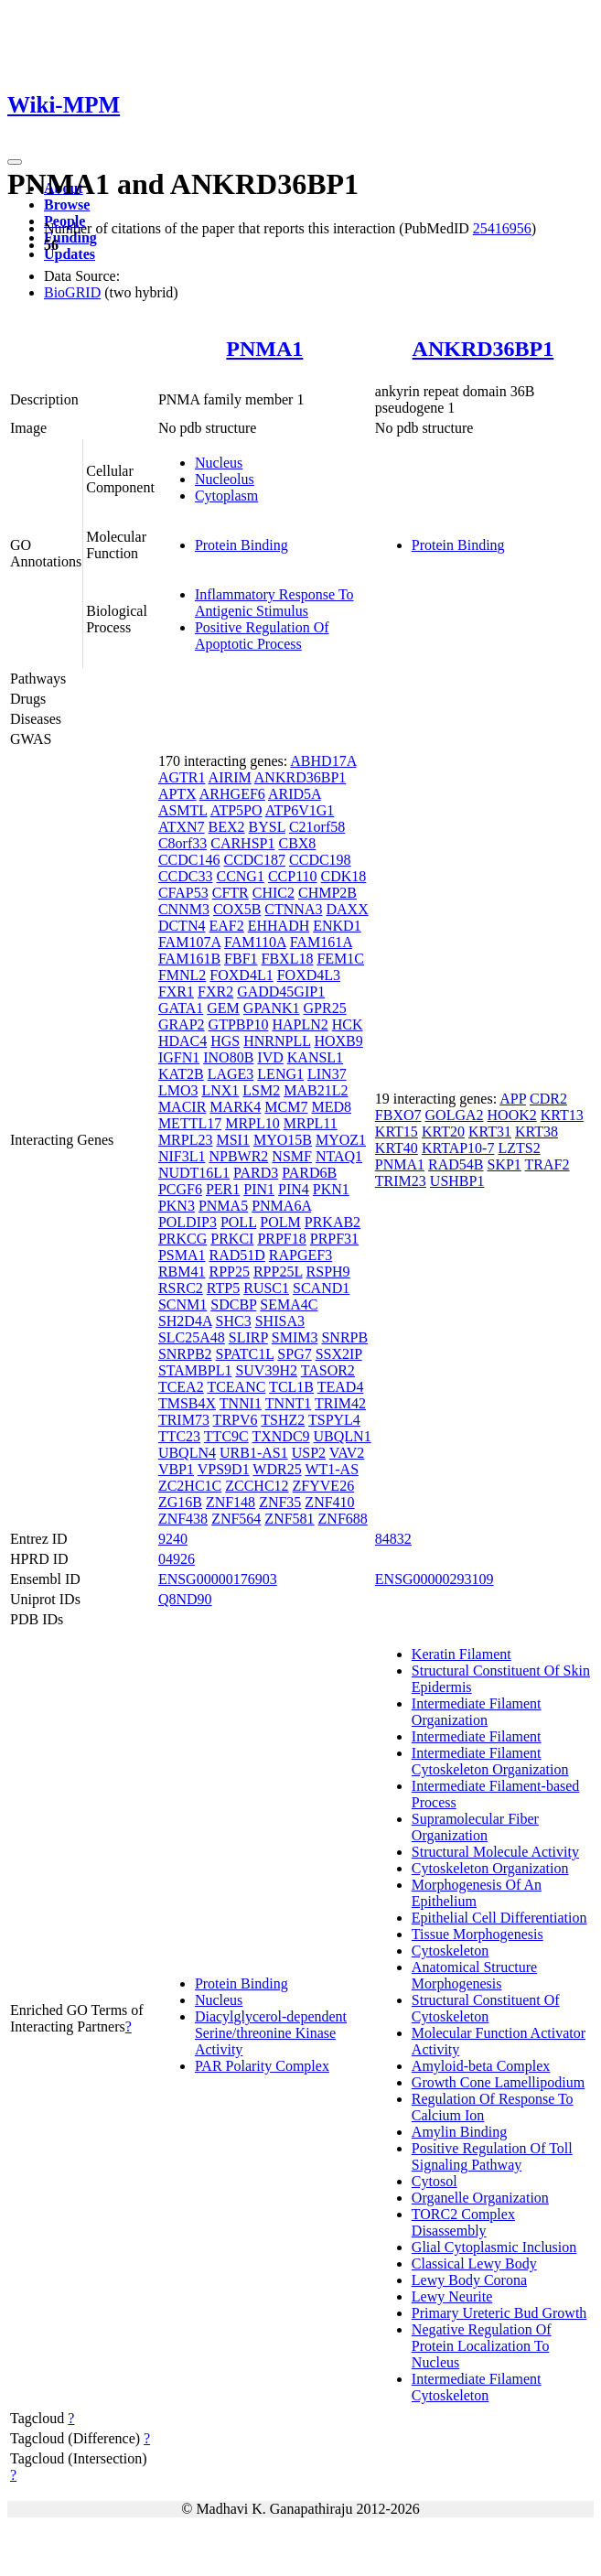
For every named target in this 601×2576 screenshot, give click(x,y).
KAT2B (181, 1074)
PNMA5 (223, 1205)
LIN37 (327, 1074)
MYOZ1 (341, 1140)
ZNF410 (329, 1502)
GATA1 (180, 1008)
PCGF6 (180, 1189)
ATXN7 (181, 827)
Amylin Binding (459, 2131)
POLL (238, 1222)
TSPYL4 (334, 1420)
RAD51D (236, 1255)
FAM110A (255, 942)
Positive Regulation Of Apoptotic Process (262, 636)
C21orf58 (317, 827)
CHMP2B (327, 892)
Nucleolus (224, 479)
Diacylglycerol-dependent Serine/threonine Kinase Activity (271, 2033)
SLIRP (248, 1337)
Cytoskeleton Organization (490, 1868)
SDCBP (233, 1304)
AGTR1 (182, 777)
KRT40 (396, 1148)
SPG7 (294, 1354)
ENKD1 (336, 925)
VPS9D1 (224, 1469)
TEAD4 (340, 1387)
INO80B (228, 1057)
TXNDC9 (280, 1436)
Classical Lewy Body (474, 2263)
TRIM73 (183, 1420)
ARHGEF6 (232, 794)
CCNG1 (239, 876)
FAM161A (321, 942)
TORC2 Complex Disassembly (463, 2222)
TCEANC (236, 1387)
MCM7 (285, 1107)
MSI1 (232, 1140)
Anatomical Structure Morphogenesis (474, 1975)
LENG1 (280, 1074)
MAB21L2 (316, 1090)
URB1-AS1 (254, 1452)
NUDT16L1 (194, 1172)
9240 (173, 1539)
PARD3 (255, 1172)
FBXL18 (288, 958)
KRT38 (536, 1131)
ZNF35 (280, 1502)
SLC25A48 (191, 1337)
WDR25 (276, 1469)
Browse (67, 204)
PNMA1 (264, 349)
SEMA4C (288, 1304)
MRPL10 (252, 1123)
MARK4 (235, 1107)
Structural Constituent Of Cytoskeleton (486, 2008)
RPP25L (278, 1271)
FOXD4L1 (241, 975)
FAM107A (189, 942)
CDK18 (344, 876)
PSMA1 (182, 1255)
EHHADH (279, 925)
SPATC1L (245, 1354)
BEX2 (227, 827)
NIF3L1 (182, 1156)
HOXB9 (338, 1041)
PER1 (223, 1189)
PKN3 (176, 1205)
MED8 (331, 1107)
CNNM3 (183, 909)
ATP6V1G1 (300, 810)
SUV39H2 (266, 1370)
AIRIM (230, 777)
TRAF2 (547, 1164)
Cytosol (434, 2181)
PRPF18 (281, 1238)
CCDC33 (185, 876)
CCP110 (292, 876)
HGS (225, 1041)
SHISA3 (280, 1321)
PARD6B (309, 1172)
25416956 (502, 228)
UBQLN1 (342, 1436)
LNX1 (220, 1090)
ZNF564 (236, 1518)
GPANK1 (271, 1008)
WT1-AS (332, 1469)
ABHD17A (323, 761)
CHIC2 (273, 892)
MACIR (182, 1107)
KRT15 (396, 1131)
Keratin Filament (461, 1654)
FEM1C (340, 958)
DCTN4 (182, 925)
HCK (347, 1024)
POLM (280, 1222)
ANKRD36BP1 (483, 349)
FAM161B (189, 958)
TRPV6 (235, 1420)
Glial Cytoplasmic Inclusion (494, 2247)
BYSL (267, 827)
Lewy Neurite (452, 2296)
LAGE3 (231, 1074)
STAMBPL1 (195, 1370)
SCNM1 (182, 1304)
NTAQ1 (339, 1156)
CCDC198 (320, 860)
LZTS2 (519, 1148)
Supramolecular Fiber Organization (475, 1827)
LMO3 (178, 1090)
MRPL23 (185, 1140)
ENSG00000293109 (434, 1579)
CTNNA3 (293, 909)
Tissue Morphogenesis (477, 1934)
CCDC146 (189, 860)
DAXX (347, 909)
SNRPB (344, 1337)
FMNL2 (182, 975)
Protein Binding (241, 545)
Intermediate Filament (477, 1736)
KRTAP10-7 (458, 1148)
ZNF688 (343, 1518)
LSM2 (261, 1090)
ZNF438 (183, 1518)
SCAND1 (321, 1288)
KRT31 (489, 1131)
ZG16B (180, 1502)
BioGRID (72, 292)
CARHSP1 (242, 843)
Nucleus (218, 462)
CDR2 (548, 1098)
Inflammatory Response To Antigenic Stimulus (274, 603)
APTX (177, 794)
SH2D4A (185, 1321)
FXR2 (215, 991)
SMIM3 (295, 1337)
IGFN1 (178, 1057)
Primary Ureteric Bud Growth (499, 2313)
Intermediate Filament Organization (477, 1712)
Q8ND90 (185, 1599)
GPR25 (325, 1008)
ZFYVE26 (324, 1485)
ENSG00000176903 (217, 1579)
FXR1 (176, 991)
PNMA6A (281, 1205)
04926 (176, 1559)
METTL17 (189, 1123)
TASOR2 (328, 1370)
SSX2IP (339, 1354)
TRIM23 (400, 1181)
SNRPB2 (185, 1354)
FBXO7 (398, 1115)
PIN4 (293, 1189)
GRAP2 (181, 1024)
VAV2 (347, 1452)
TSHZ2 (283, 1420)
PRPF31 (334, 1238)
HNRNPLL (276, 1041)
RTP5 (223, 1288)
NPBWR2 (238, 1156)
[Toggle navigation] (14, 162)
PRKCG (182, 1238)
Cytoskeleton (450, 1950)
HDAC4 (182, 1041)
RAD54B (455, 1164)
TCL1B (291, 1387)
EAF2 (226, 925)
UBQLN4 (187, 1452)
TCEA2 (181, 1387)
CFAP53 (183, 892)
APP (512, 1098)
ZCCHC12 (256, 1485)
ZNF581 (289, 1518)
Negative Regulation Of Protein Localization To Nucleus (482, 2346)
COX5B (237, 909)
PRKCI (231, 1238)
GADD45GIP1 (281, 991)
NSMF (292, 1156)
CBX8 (297, 843)
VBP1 (176, 1469)
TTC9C (226, 1436)
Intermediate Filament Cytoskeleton (477, 2387)
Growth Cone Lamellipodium (498, 2082)
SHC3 (234, 1321)
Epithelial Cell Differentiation (499, 1917)
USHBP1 (457, 1181)
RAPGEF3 (300, 1255)
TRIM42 (340, 1403)
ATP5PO (236, 810)
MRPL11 (311, 1123)
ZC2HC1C (189, 1485)
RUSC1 (266, 1288)
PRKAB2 (332, 1222)
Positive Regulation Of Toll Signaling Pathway (492, 2156)
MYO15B (282, 1140)
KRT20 (443, 1131)
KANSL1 (315, 1057)
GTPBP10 (239, 1024)
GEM (223, 1008)
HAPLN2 (299, 1024)
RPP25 (229, 1271)
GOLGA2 (454, 1115)
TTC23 (179, 1436)
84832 (393, 1539)
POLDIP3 (187, 1222)
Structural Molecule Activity (495, 1851)
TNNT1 (288, 1403)
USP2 (309, 1452)
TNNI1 (241, 1403)
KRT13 (562, 1115)
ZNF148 (230, 1502)
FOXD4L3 (308, 975)
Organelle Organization (480, 2197)
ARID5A (294, 794)
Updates (69, 254)
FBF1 (240, 958)
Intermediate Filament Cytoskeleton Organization (490, 1761)
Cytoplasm (226, 495)
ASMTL (183, 810)
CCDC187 (254, 860)
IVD (270, 1057)
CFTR (230, 892)
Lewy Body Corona (469, 2280)
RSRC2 (180, 1288)
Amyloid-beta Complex (481, 2066)
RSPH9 (328, 1271)
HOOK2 (512, 1115)
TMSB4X (187, 1403)
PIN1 (258, 1189)
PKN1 (331, 1189)
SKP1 (504, 1164)
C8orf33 (182, 843)
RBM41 (182, 1271)
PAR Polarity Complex (262, 2066)
